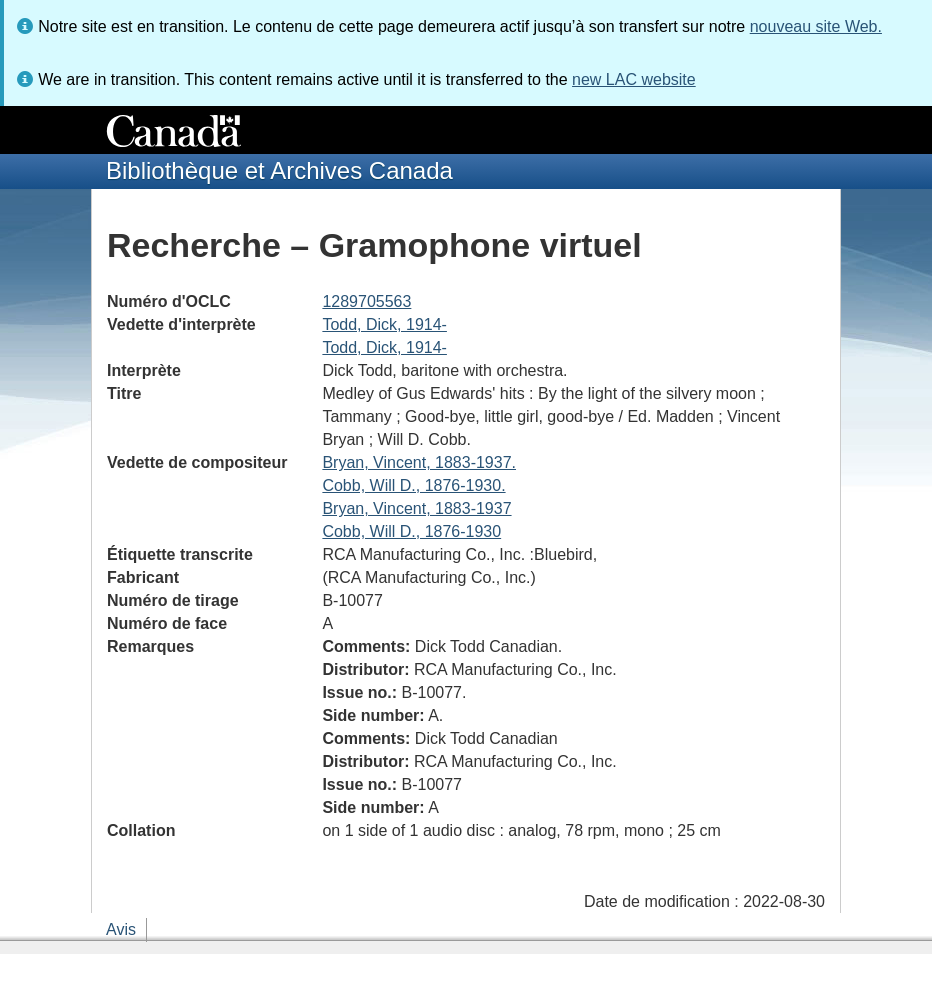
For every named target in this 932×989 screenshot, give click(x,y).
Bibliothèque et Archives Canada (279, 170)
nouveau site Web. (816, 26)
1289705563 (366, 301)
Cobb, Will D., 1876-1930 (411, 531)
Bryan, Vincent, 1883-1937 (416, 508)
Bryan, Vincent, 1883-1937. (419, 462)
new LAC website (634, 79)
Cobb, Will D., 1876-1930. (413, 485)
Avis (121, 929)
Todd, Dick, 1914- (384, 324)
